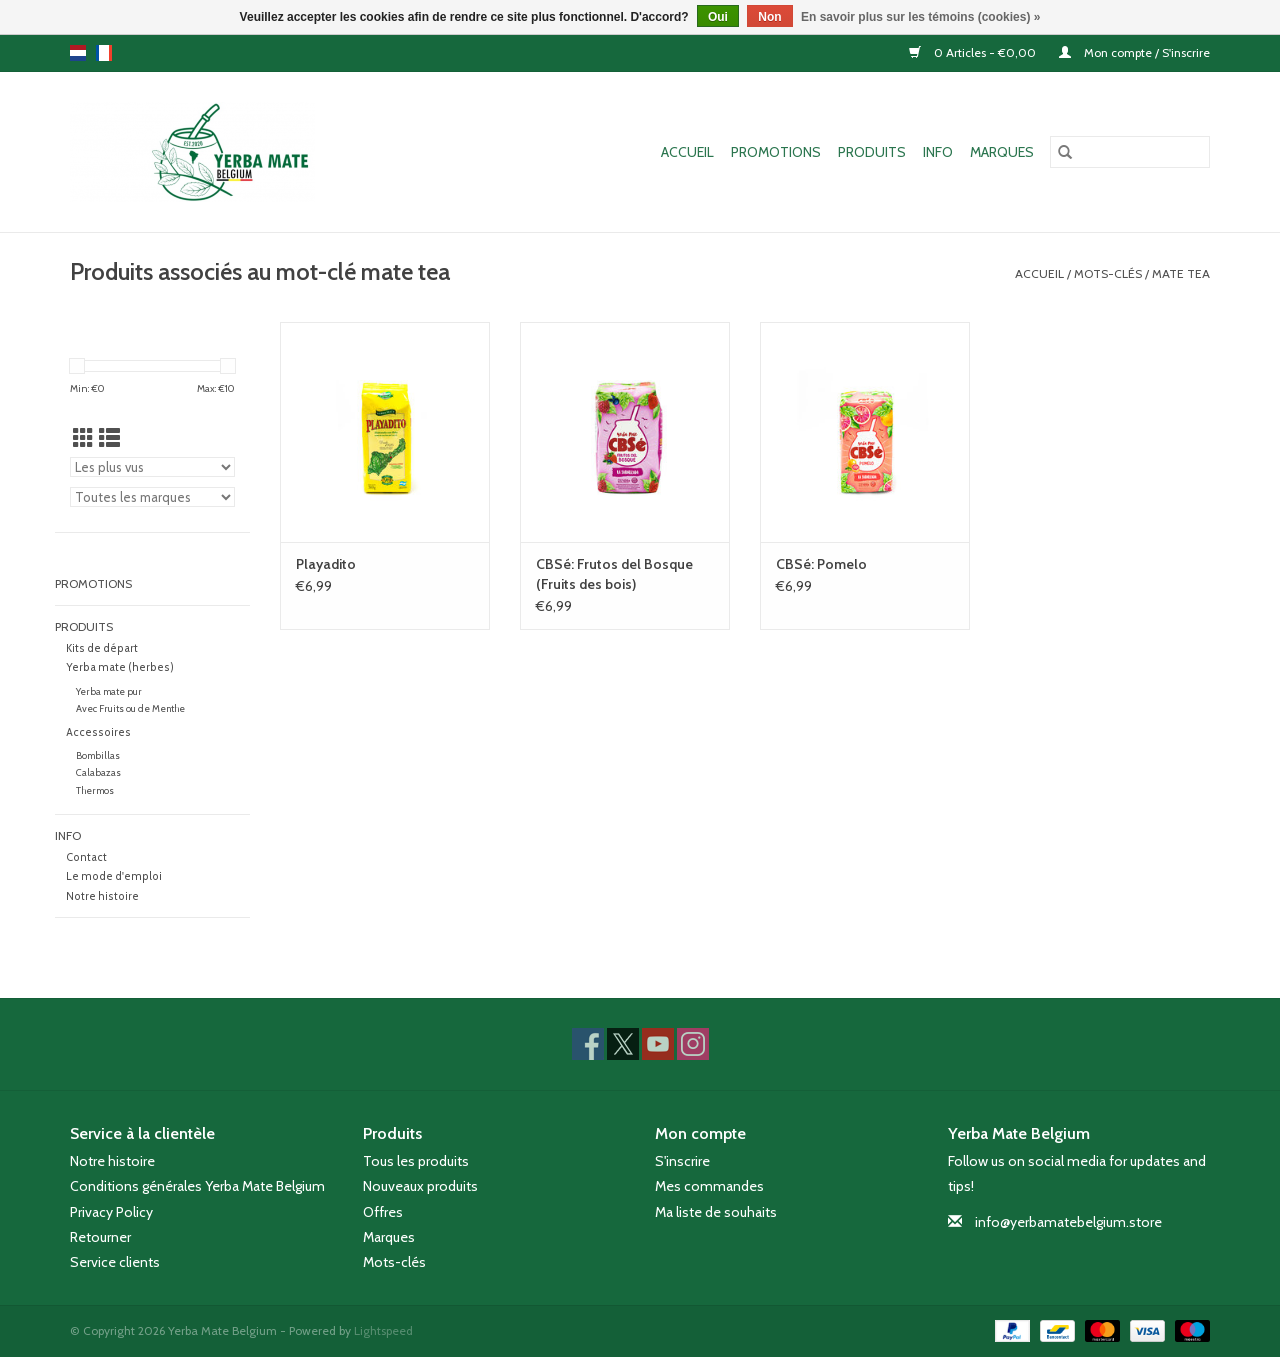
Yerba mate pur (109, 691)
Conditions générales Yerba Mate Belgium (197, 1186)
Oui (718, 17)
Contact (86, 857)
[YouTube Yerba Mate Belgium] (658, 1044)
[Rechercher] (1130, 152)
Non (769, 17)
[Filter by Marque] (152, 497)
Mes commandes (709, 1186)
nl (78, 53)
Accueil (687, 152)
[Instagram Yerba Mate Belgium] (693, 1044)
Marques (1002, 152)
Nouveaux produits (420, 1186)
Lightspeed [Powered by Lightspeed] (383, 1330)
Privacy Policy (111, 1212)
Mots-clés (1108, 273)
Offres (383, 1212)
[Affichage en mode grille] (83, 438)
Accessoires (98, 732)
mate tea (1181, 273)
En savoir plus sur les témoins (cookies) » (920, 17)
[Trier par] (152, 467)
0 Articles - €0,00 (974, 52)
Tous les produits (416, 1161)
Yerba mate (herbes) (120, 667)
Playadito (326, 564)
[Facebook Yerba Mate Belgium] (588, 1044)
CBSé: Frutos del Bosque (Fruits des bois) (614, 574)
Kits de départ (102, 648)
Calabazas (98, 772)
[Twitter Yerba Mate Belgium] (623, 1044)
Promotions (776, 152)
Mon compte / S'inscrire (1134, 52)
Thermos (95, 790)
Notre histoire (102, 896)
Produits (872, 152)
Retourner (100, 1237)
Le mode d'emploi (114, 876)
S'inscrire (682, 1161)
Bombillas (98, 755)
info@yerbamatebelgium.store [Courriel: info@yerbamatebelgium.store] (1068, 1222)
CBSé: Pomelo (821, 564)
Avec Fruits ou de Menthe (130, 708)
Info (938, 152)
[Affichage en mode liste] (109, 438)
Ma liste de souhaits (716, 1212)
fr (104, 53)
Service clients (115, 1262)
